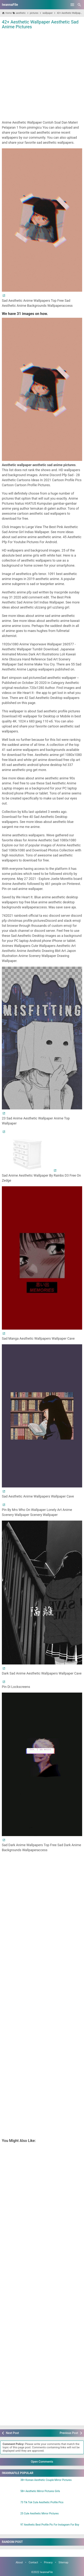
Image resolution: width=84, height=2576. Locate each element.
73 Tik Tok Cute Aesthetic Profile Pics (41, 2502)
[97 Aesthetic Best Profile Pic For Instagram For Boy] (10, 2528)
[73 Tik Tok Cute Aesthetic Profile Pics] (10, 2505)
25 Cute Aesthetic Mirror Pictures (39, 2513)
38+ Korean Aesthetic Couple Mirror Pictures (46, 2480)
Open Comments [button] (42, 2461)
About (19, 2562)
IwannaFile (10, 5)
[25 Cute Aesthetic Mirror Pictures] (10, 2516)
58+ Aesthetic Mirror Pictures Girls (40, 2491)
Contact (33, 2562)
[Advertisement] (42, 74)
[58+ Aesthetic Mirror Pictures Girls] (10, 2494)
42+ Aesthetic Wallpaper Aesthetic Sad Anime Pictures (40, 24)
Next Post (12, 2433)
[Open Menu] (72, 4)
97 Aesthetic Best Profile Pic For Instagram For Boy (49, 2524)
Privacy (48, 2562)
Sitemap (63, 2562)
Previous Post (69, 2433)
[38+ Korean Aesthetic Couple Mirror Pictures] (10, 2483)
